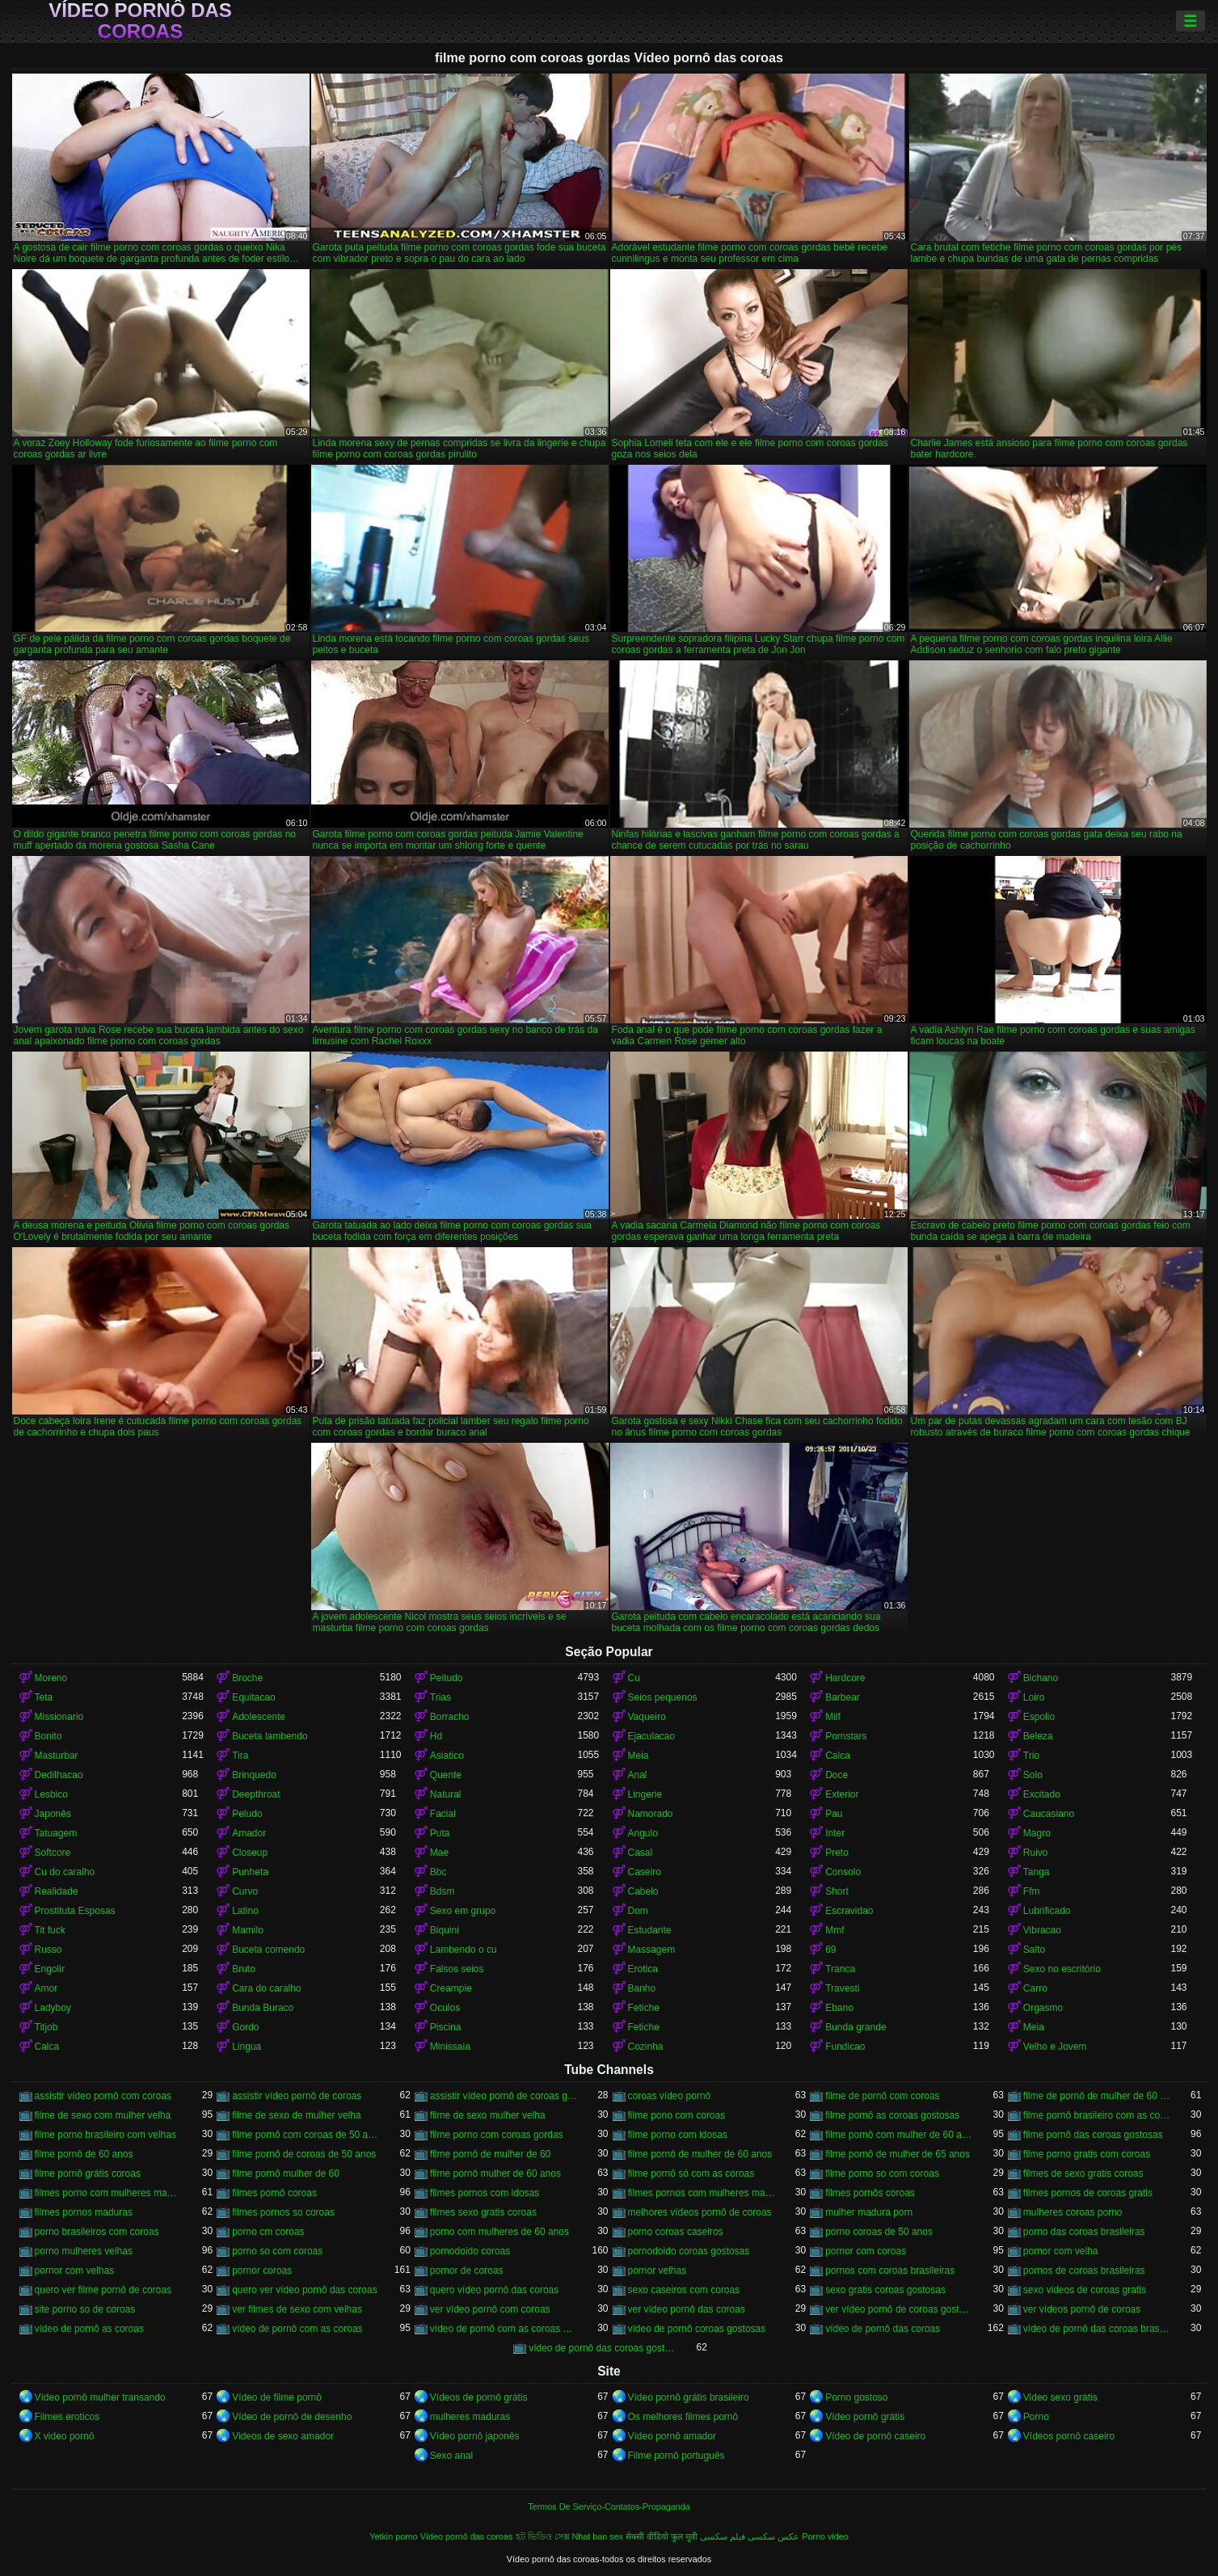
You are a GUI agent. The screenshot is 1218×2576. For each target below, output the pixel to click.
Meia (638, 1755)
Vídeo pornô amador (672, 2436)
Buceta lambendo (269, 1736)
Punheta (250, 1872)
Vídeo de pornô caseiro (875, 2436)
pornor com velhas (75, 2270)
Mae (439, 1852)
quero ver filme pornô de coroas (103, 2290)
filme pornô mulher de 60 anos (495, 2173)
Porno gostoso (856, 2397)
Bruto (243, 1969)
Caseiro (644, 1872)
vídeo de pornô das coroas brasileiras (1097, 2328)
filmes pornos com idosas (484, 2193)
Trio (1031, 1755)
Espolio (1039, 1716)
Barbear (842, 1697)
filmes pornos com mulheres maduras (702, 2193)
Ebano (839, 2007)
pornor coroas (262, 2270)
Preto (837, 1852)
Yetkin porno (393, 2536)
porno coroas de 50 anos (879, 2231)
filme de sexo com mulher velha (103, 2115)
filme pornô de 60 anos (84, 2154)
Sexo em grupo (462, 1910)
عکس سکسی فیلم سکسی (749, 2536)
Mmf (834, 1930)
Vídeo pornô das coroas (140, 21)
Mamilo (247, 1930)
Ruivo (1035, 1852)
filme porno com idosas (677, 2134)
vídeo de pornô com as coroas (297, 2328)
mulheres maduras (470, 2416)
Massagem (652, 1949)
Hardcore (845, 1678)
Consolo (843, 1872)
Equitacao (253, 1697)
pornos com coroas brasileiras (890, 2270)
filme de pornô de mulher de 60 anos (1097, 2096)
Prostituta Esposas (75, 1910)
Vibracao (1042, 1930)
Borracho (450, 1716)
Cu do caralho (65, 1872)
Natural (445, 1794)
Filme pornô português (676, 2455)
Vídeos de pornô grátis (479, 2397)
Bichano (1040, 1678)
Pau (833, 1813)
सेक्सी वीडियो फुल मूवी (662, 2536)
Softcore (53, 1852)
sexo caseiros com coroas (684, 2290)
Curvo (245, 1891)
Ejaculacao (652, 1736)
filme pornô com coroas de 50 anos (306, 2134)
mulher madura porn (868, 2212)
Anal (637, 1775)
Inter (835, 1833)
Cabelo (643, 1891)
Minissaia (450, 2046)
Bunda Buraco (262, 2007)
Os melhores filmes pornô (683, 2416)
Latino (245, 1910)
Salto (1034, 1949)
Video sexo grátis (1060, 2397)
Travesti (842, 1988)
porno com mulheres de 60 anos (499, 2231)
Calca (837, 1755)
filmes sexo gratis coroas (483, 2212)
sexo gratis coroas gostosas (885, 2290)
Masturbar (56, 1755)
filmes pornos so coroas (283, 2212)
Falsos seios (457, 1969)
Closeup (250, 1852)
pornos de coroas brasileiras (1084, 2270)
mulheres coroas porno (1073, 2212)
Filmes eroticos (67, 2416)
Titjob (46, 2027)
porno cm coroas (268, 2231)
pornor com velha (1060, 2251)
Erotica (643, 1969)
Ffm (1031, 1891)
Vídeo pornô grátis (864, 2416)
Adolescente (258, 1716)
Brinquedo (254, 1775)
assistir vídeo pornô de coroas (296, 2096)
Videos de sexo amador (283, 2436)
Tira (240, 1755)
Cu (634, 1678)
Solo (1033, 1775)
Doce (836, 1775)
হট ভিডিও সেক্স (543, 2536)
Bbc (438, 1872)
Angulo (643, 1833)
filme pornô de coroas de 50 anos (304, 2154)
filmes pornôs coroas (870, 2193)
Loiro (1034, 1697)
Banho (642, 1988)
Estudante (650, 1930)
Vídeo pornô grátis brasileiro (688, 2397)
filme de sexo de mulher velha (296, 2115)
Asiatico (447, 1755)
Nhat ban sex (598, 2536)
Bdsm (442, 1891)
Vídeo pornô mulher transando (100, 2397)
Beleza (1038, 1736)
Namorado (650, 1813)
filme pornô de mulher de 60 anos (700, 2154)
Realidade (56, 1891)
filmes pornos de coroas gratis (1088, 2193)
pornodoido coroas (470, 2251)
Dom (638, 1910)
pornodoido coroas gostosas (689, 2251)
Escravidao (849, 1910)
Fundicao (845, 2046)
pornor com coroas (865, 2251)
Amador (249, 1833)
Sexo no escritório (1062, 1969)
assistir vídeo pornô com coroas (103, 2096)
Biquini (444, 1930)
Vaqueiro (647, 1716)
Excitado (1041, 1794)
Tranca (840, 1969)
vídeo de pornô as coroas (89, 2328)
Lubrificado (1047, 1910)
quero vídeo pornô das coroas (494, 2290)
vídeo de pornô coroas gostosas (697, 2328)
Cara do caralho (266, 1988)
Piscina (445, 2027)
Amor (46, 1988)
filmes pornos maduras (84, 2212)
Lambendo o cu (463, 1949)
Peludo (247, 1813)
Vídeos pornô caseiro (1069, 2436)
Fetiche (644, 2007)
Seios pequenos (663, 1697)
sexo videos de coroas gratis (1084, 2290)
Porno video (825, 2536)
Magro (1037, 1833)
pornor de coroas (467, 2270)
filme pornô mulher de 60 (285, 2173)
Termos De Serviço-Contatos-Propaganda (608, 2506)
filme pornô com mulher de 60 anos (899, 2134)
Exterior (841, 1794)
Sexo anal (451, 2455)
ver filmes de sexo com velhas (297, 2309)
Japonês (53, 1813)
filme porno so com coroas (882, 2173)
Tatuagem (56, 1833)
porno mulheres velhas (84, 2251)
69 (830, 1949)
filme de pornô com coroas (882, 2096)
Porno (1036, 2416)
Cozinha (646, 2046)
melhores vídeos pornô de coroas (700, 2212)
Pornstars (845, 1736)
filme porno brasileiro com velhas (105, 2134)
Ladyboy (53, 2007)
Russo (48, 1949)
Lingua (246, 2046)
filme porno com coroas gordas (496, 2134)
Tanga (1036, 1872)
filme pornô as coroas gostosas (892, 2115)
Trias (440, 1697)
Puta (440, 1833)
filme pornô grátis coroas (88, 2173)
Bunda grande (855, 2027)
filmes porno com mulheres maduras (109, 2193)
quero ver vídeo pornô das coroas (304, 2290)
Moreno (51, 1678)
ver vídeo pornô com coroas (490, 2309)
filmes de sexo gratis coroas (1083, 2173)
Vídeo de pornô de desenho (292, 2416)
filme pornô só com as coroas (691, 2173)
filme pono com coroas (677, 2115)
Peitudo (446, 1678)
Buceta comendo (268, 1949)
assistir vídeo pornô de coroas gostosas (504, 2096)
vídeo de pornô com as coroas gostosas (504, 2328)
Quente (445, 1775)
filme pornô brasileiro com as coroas (1097, 2115)
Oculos (445, 2007)
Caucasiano (1048, 1813)
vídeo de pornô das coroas (882, 2328)
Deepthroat (256, 1794)
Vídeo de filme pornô (277, 2397)
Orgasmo (1043, 2007)
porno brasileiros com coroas (97, 2231)
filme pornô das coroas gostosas (1093, 2134)
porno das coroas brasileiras (1084, 2231)
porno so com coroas (277, 2251)
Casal (640, 1852)
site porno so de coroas (85, 2309)
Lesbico (51, 1794)
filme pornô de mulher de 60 (490, 2154)
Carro (1035, 1988)
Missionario (59, 1716)
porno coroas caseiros (675, 2231)
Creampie (451, 1988)
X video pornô (65, 2436)
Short (837, 1891)
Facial (443, 1813)
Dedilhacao (59, 1775)
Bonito (48, 1736)
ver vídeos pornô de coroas (1081, 2309)
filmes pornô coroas (274, 2193)
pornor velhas (657, 2270)
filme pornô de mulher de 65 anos (897, 2154)
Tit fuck (50, 1930)
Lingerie (645, 1794)
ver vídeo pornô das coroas (686, 2309)
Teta (44, 1697)
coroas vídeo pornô (669, 2096)
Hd (436, 1736)
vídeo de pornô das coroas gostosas (602, 2348)
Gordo (245, 2027)
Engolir (50, 1969)
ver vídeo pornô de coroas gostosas (899, 2309)
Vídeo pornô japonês (475, 2436)
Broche (247, 1678)
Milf (833, 1716)
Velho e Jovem (1055, 2046)
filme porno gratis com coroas (1086, 2154)
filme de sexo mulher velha (488, 2115)
